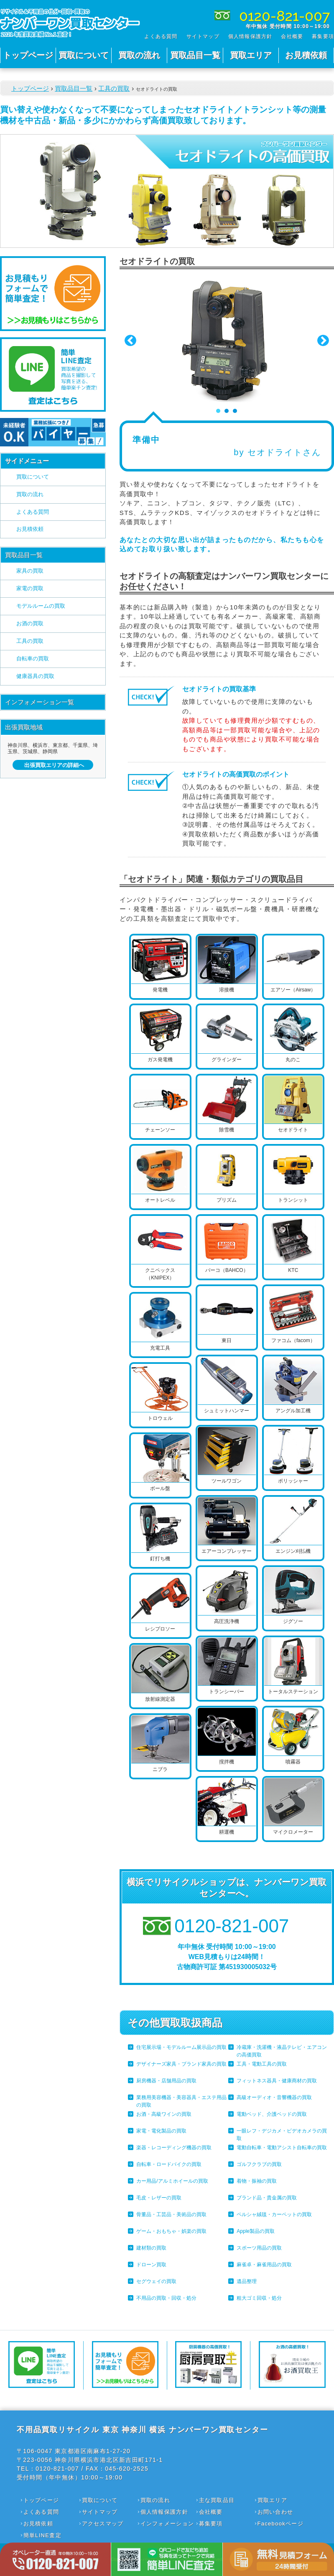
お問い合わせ (275, 2512)
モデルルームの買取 (40, 606)
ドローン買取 (151, 2265)
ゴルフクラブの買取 (259, 2164)
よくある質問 (160, 36)
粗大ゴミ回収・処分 (259, 2298)
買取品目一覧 (195, 55)
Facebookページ (280, 2523)
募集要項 (323, 36)
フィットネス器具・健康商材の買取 (277, 2081)
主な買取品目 (217, 2500)
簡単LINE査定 (42, 2535)
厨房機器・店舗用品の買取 (166, 2081)
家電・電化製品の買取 (161, 2131)
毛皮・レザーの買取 (158, 2198)
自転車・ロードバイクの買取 (168, 2164)
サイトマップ (202, 36)
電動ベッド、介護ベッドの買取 (272, 2114)
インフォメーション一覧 (39, 702)
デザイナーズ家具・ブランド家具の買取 (181, 2064)
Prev (130, 340)
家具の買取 (29, 571)
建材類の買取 (151, 2248)
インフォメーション (167, 2523)
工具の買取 (114, 88)
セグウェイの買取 (156, 2281)
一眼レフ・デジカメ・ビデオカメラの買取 (282, 2134)
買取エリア (251, 55)
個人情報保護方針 (250, 36)
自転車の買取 (32, 658)
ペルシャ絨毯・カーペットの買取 (274, 2214)
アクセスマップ (103, 2523)
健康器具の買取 (35, 676)
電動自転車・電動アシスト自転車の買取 (282, 2147)
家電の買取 (29, 588)
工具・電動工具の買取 (262, 2064)
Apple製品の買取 (256, 2231)
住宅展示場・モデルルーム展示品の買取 (181, 2047)
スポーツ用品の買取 (259, 2248)
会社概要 (292, 36)
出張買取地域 (24, 727)
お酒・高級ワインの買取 (163, 2114)
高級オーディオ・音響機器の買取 (274, 2097)
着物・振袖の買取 (257, 2181)
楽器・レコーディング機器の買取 (174, 2147)
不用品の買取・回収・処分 (166, 2298)
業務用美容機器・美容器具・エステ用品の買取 (181, 2101)
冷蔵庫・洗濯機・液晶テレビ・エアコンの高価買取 (282, 2051)
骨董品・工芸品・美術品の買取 (171, 2214)
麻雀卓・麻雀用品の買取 (264, 2265)
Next (323, 340)
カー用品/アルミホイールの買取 (172, 2181)
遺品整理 (247, 2281)
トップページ (28, 55)
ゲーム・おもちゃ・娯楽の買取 (171, 2231)
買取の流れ (139, 55)
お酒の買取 (29, 623)
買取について (84, 55)
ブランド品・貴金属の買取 (267, 2198)
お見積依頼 (306, 55)
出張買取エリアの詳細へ (54, 765)
